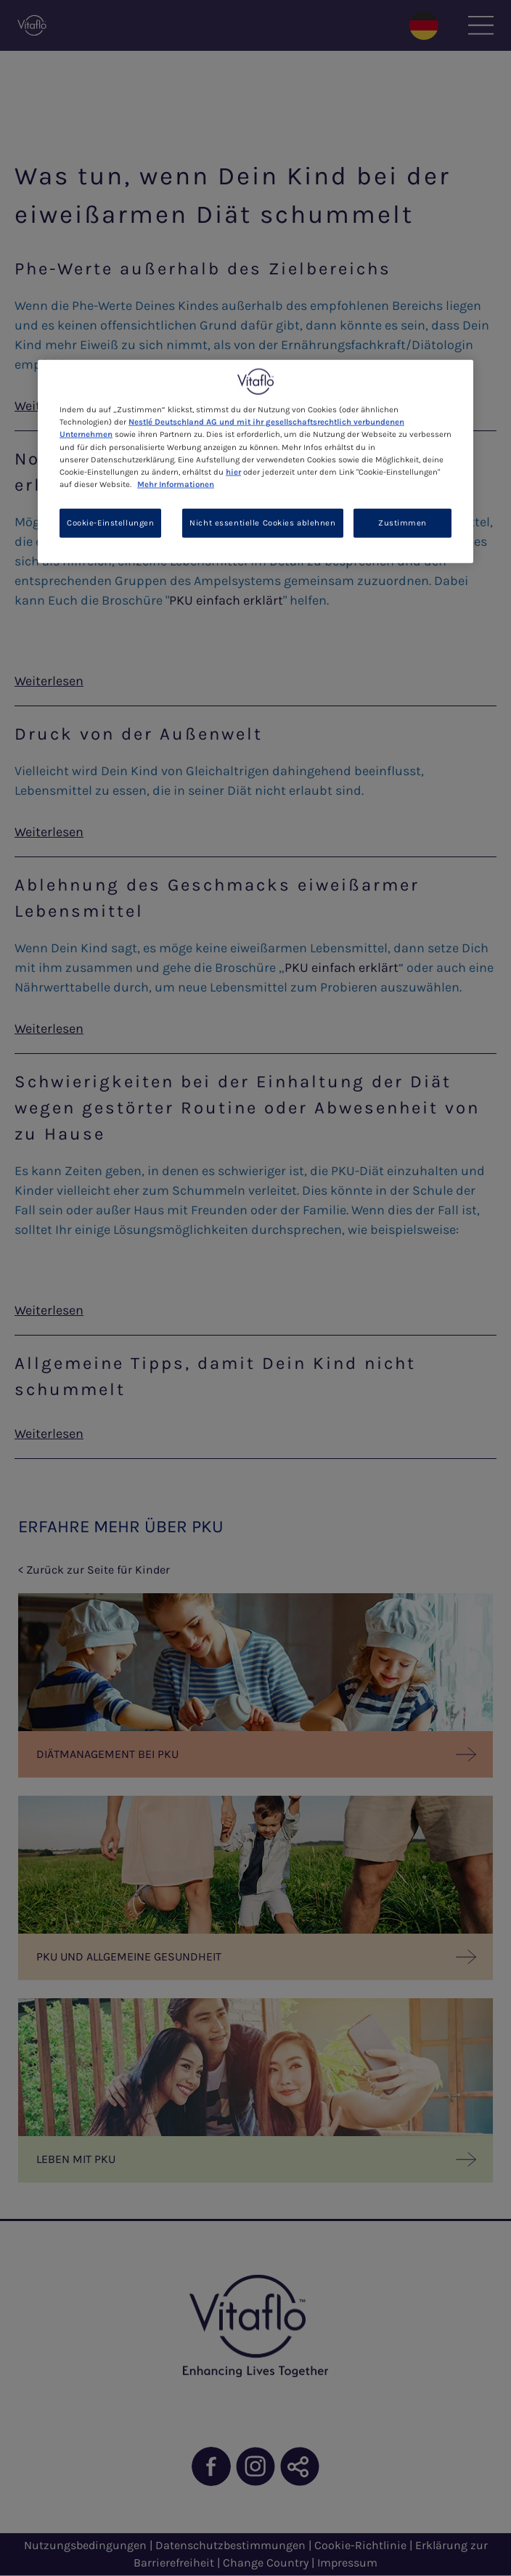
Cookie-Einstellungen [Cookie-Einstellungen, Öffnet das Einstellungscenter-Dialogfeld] (110, 522)
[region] (255, 461)
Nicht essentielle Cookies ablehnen (262, 522)
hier (233, 471)
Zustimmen (402, 522)
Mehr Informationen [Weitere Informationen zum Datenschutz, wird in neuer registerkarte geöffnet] (175, 483)
